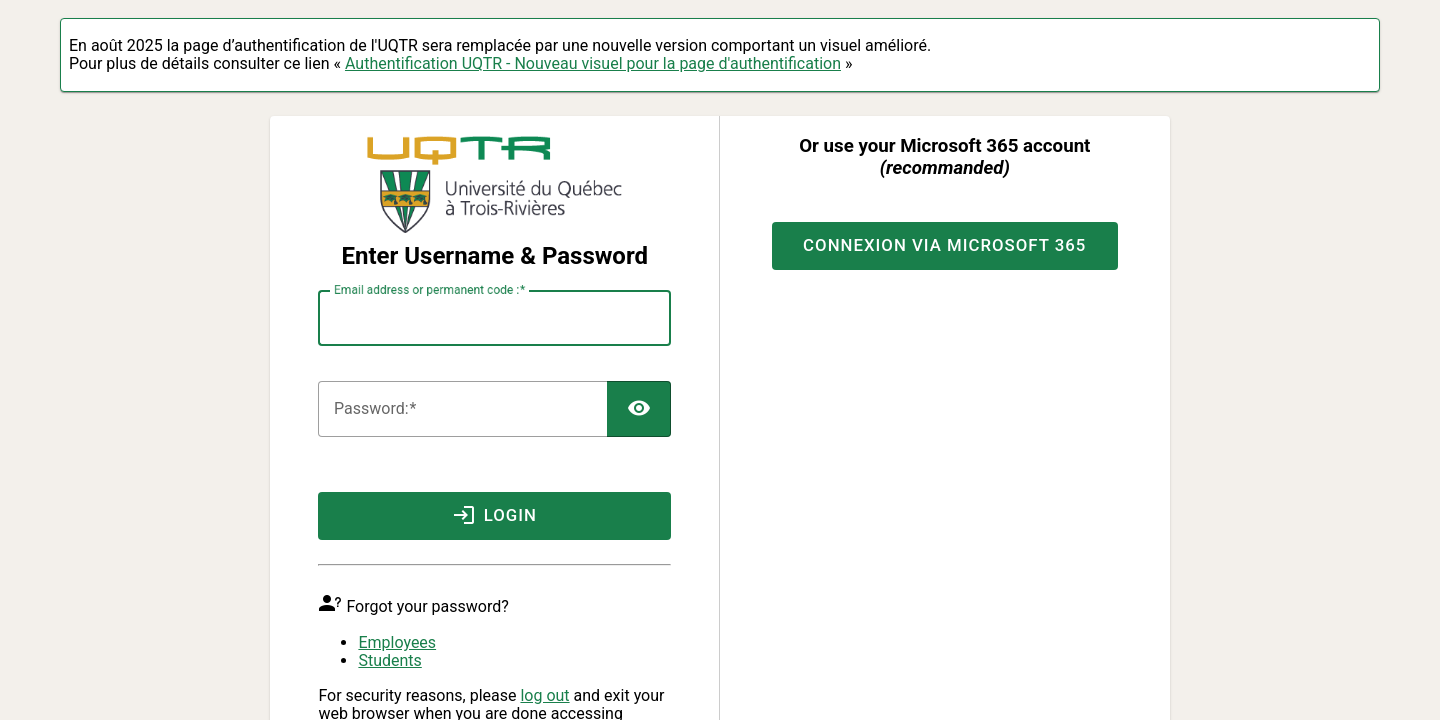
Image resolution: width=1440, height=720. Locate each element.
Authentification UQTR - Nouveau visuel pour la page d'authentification (593, 63)
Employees (397, 642)
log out (544, 695)
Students (389, 660)
